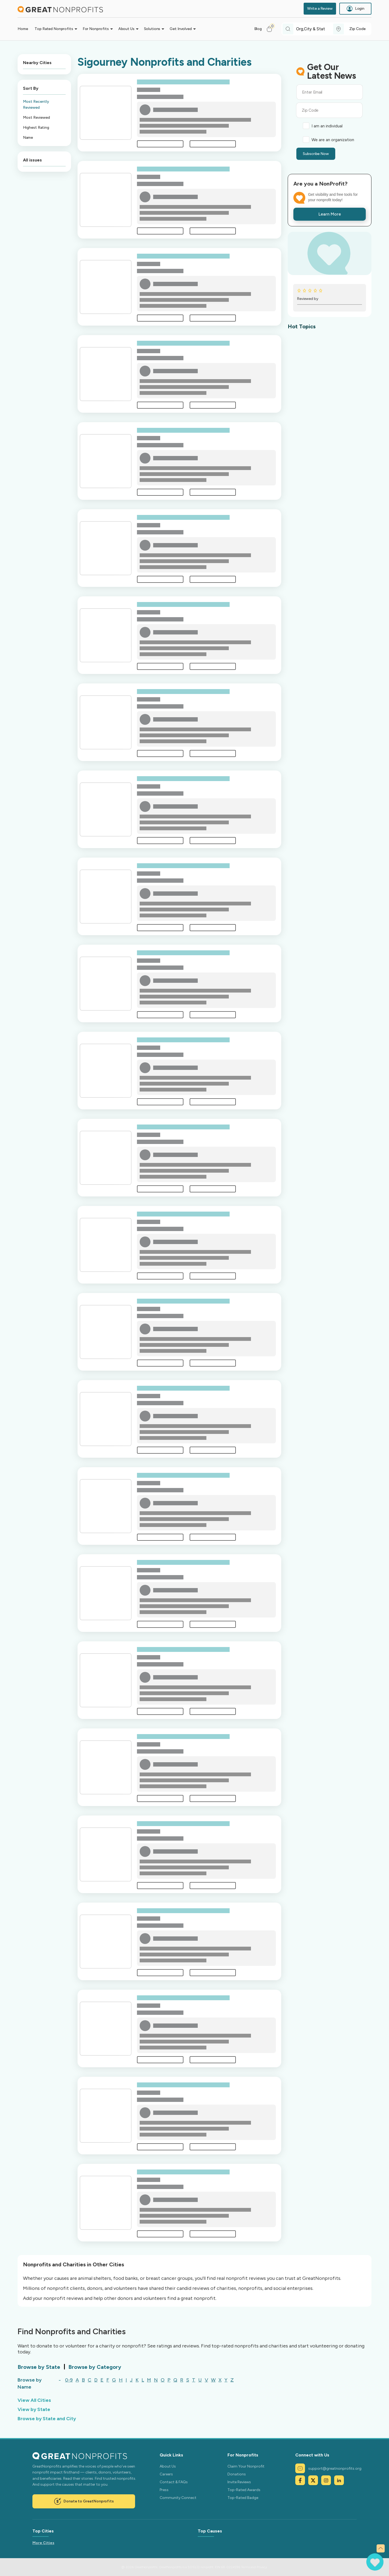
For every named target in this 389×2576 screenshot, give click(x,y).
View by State (34, 2409)
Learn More (329, 214)
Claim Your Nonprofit (245, 2466)
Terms (245, 2567)
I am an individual (327, 125)
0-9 (69, 2380)
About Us (168, 2466)
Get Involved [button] (181, 29)
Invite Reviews (239, 2482)
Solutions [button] (152, 29)
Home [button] (23, 29)
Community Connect (178, 2497)
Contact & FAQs (174, 2482)
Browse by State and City (47, 2419)
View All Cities (34, 2400)
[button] (271, 29)
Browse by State (39, 2367)
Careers (166, 2474)
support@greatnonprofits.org (328, 2468)
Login (355, 8)
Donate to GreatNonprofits (84, 2501)
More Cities (43, 2543)
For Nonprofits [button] (96, 29)
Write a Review (320, 8)
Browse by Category (94, 2367)
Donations (236, 2474)
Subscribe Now (315, 153)
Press (164, 2490)
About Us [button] (126, 29)
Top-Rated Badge (242, 2497)
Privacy (262, 2567)
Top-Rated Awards (243, 2490)
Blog (258, 29)
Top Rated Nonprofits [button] (54, 29)
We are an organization (332, 139)
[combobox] (314, 29)
